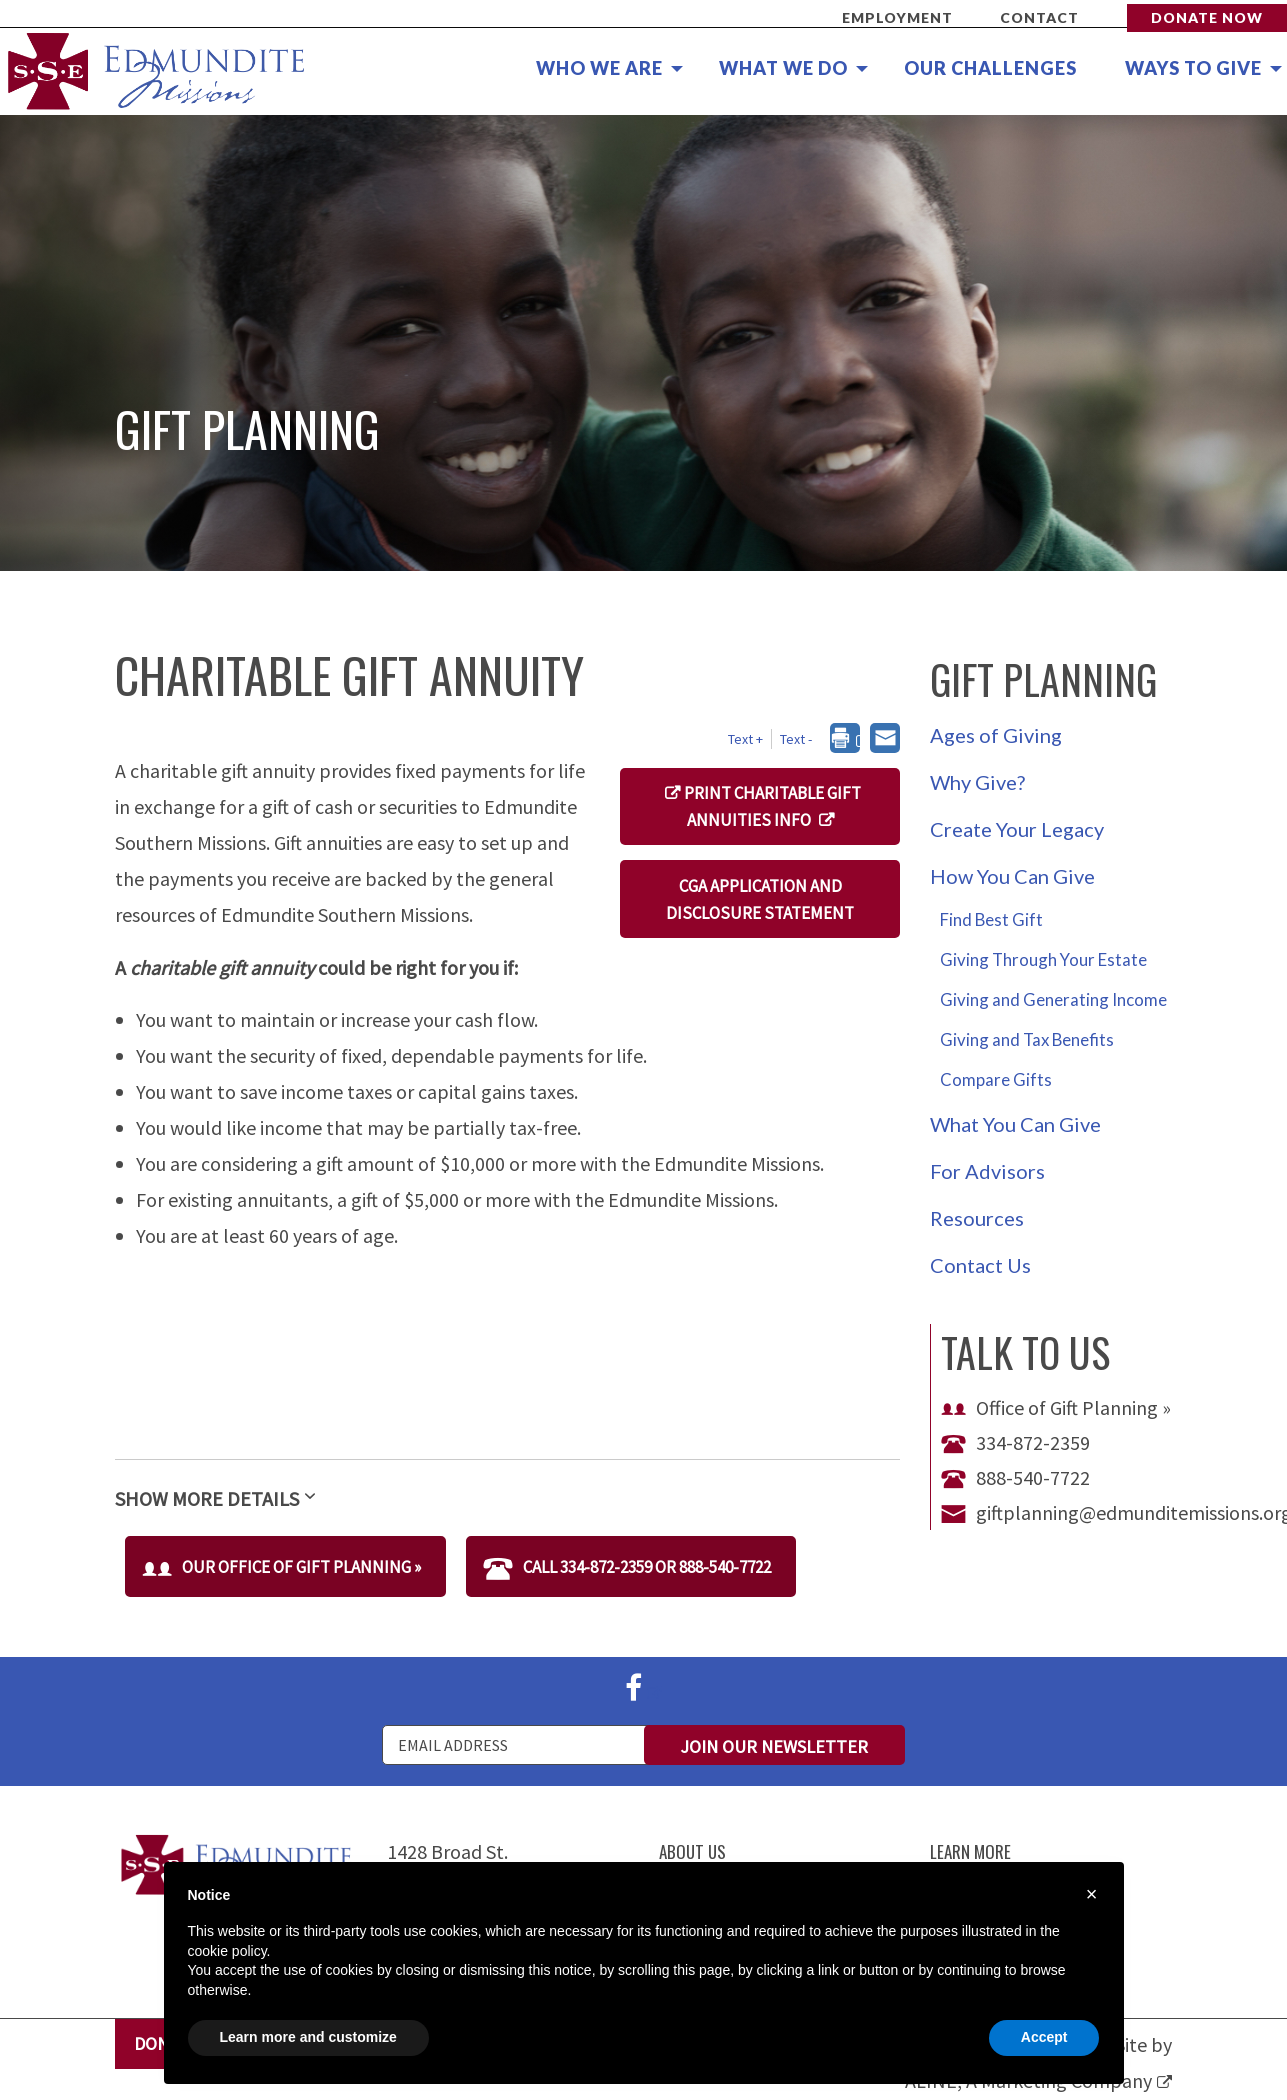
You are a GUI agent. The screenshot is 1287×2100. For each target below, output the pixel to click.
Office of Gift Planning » (1056, 1407)
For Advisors (987, 1171)
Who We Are (599, 68)
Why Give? (977, 782)
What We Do (783, 68)
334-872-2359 (1015, 1442)
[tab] (507, 1487)
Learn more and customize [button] (308, 2037)
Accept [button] (1044, 2037)
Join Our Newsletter (774, 1746)
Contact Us (980, 1265)
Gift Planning (1043, 679)
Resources (977, 1218)
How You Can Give (1012, 876)
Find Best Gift (991, 919)
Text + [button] (745, 739)
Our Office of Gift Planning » (281, 1567)
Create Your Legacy (1017, 829)
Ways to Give (1193, 68)
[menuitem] (598, 69)
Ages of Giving (996, 735)
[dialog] (850, 739)
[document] (644, 1943)
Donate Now (1207, 17)
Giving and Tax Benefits (1027, 1039)
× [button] (1092, 1894)
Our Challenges (990, 68)
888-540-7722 (1015, 1477)
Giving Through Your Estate (1043, 959)
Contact (1039, 17)
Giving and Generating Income (1053, 999)
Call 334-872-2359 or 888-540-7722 (627, 1567)
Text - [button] (796, 739)
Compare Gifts (996, 1079)
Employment (897, 17)
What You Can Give (1015, 1124)
